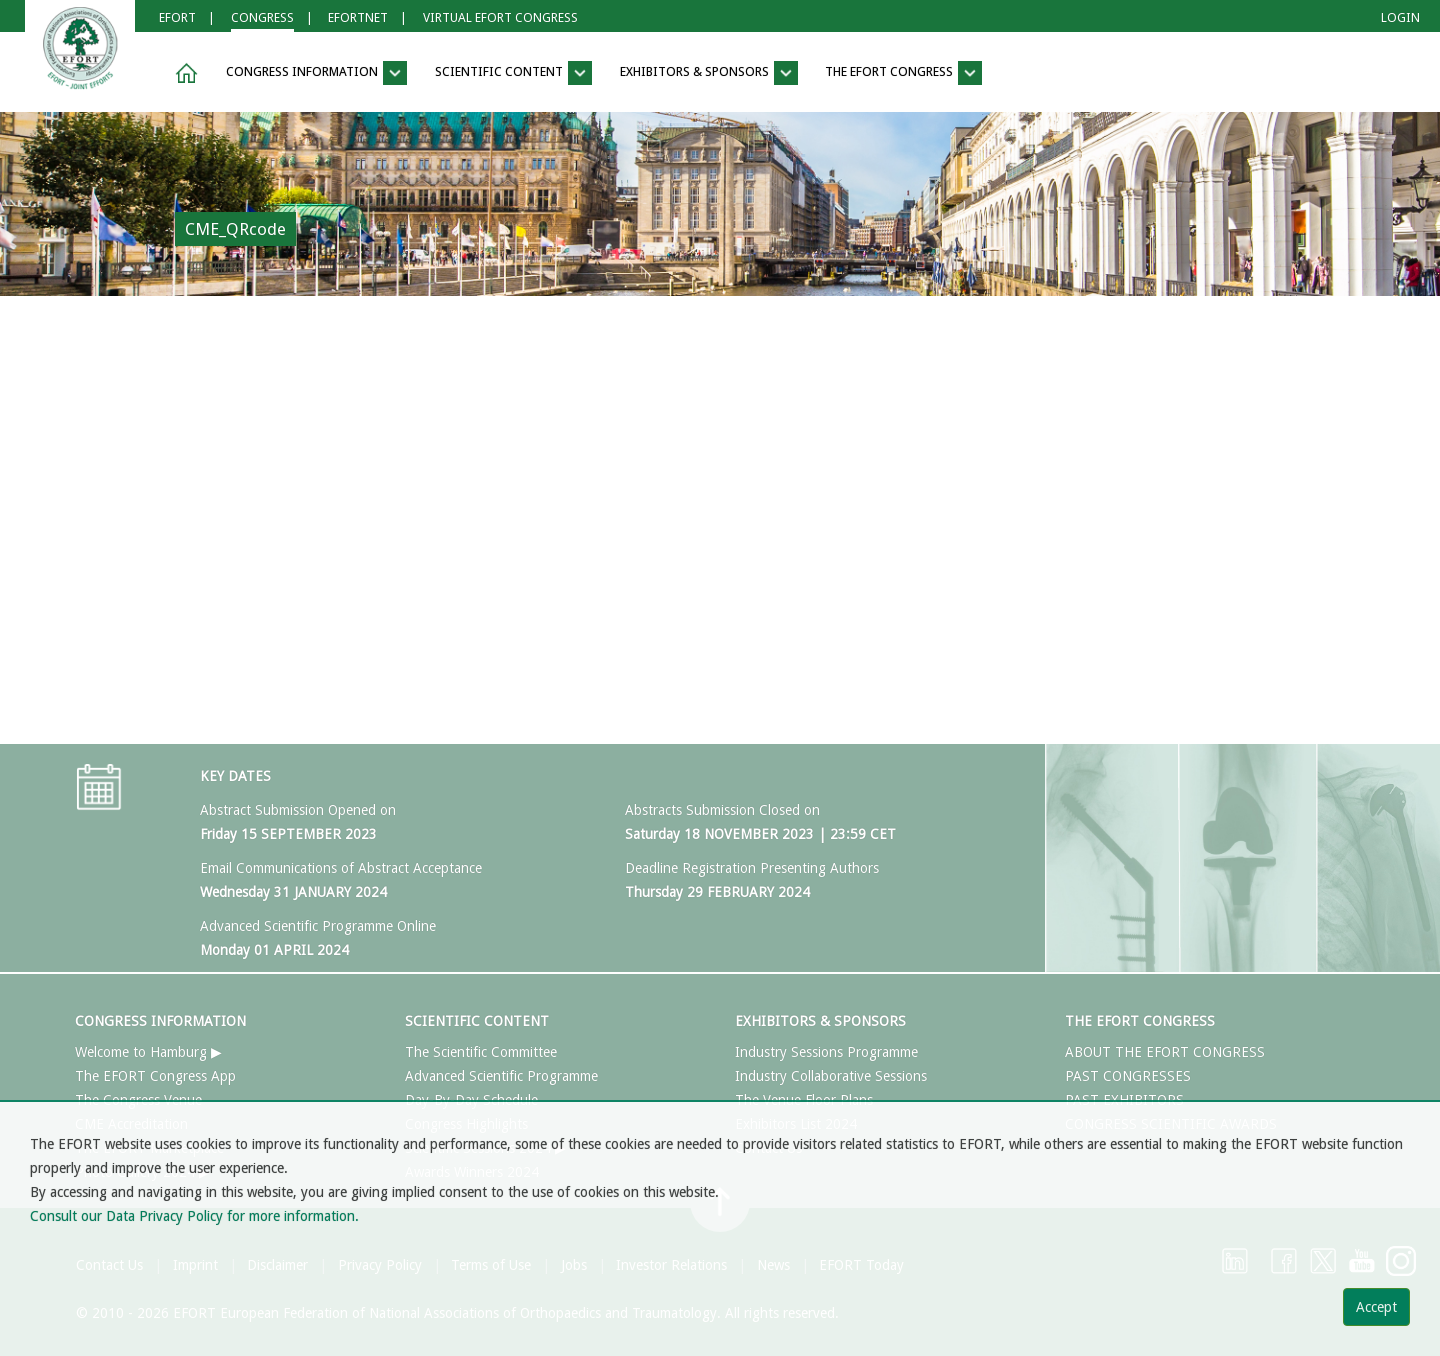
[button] (183, 73)
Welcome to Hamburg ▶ (148, 1052)
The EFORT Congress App (155, 1076)
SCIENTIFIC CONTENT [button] (513, 73)
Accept (1376, 1307)
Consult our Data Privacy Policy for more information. (194, 1216)
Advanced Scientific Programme (501, 1076)
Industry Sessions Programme (826, 1052)
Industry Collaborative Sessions (831, 1076)
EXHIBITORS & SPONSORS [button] (709, 73)
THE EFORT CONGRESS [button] (903, 73)
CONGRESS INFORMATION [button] (316, 73)
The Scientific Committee (481, 1052)
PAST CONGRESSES (1128, 1076)
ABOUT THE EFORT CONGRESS (1165, 1052)
